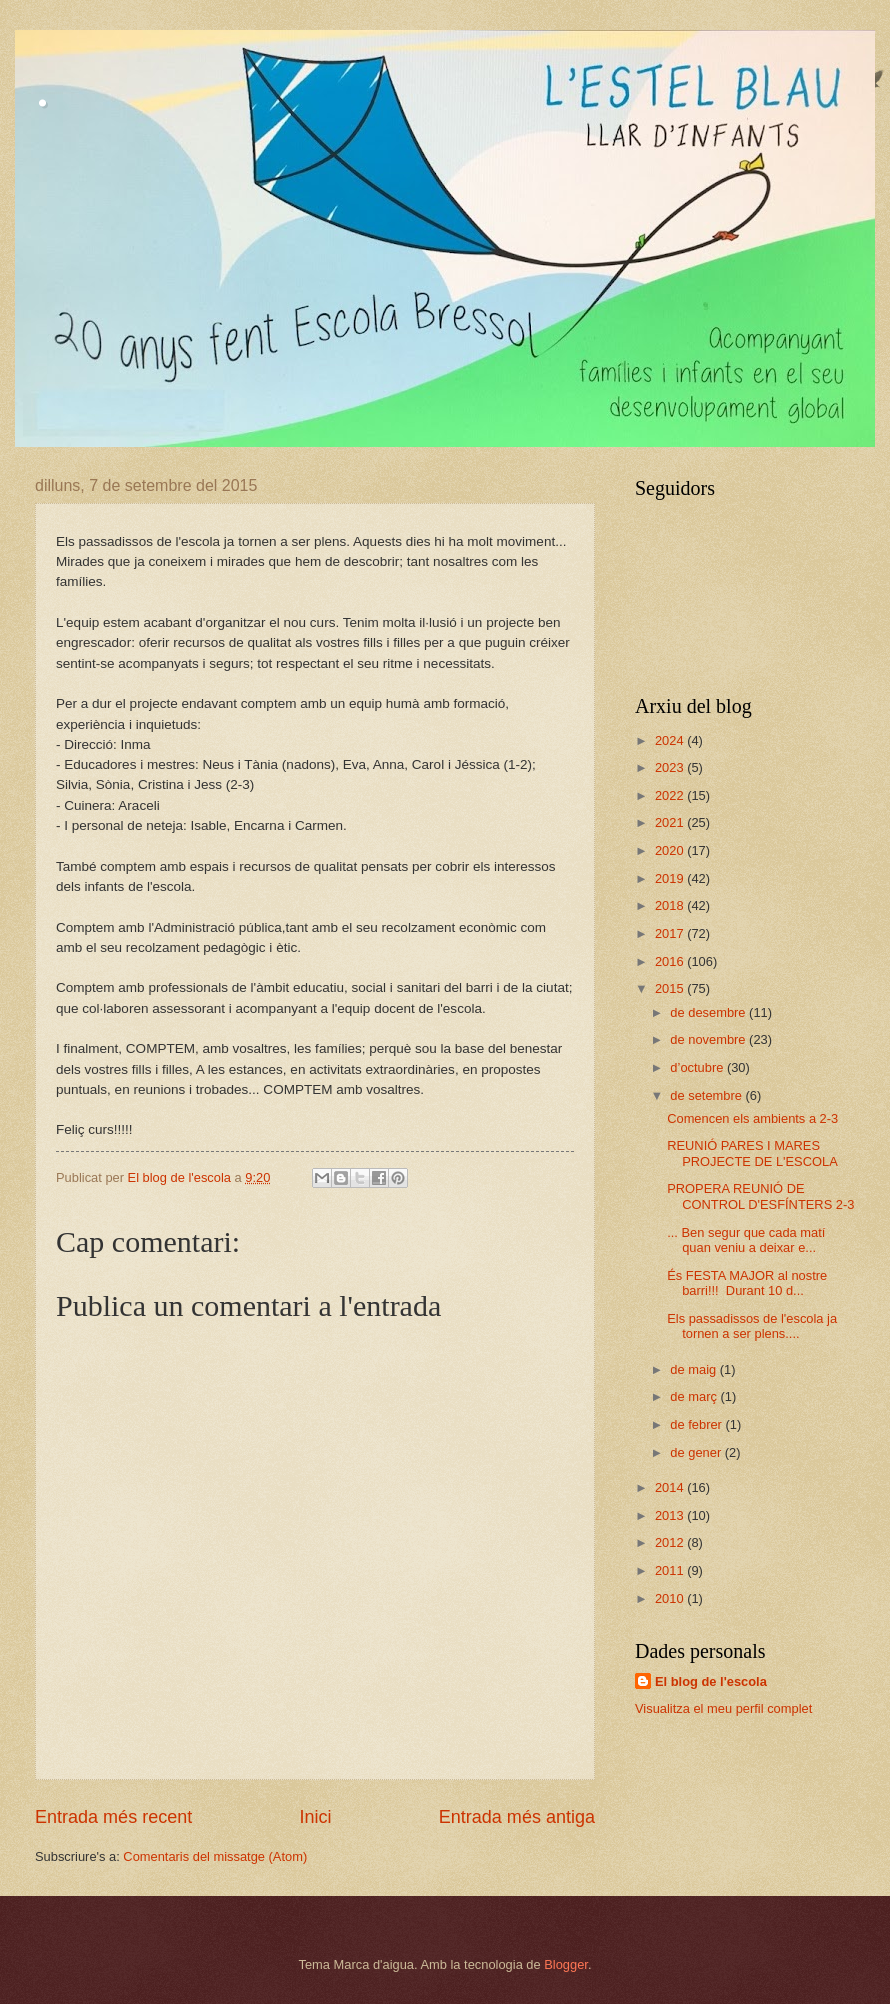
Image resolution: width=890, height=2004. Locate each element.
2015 (671, 988)
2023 (671, 767)
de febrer (697, 1424)
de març (695, 1396)
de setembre (707, 1095)
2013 (671, 1515)
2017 (671, 933)
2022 (671, 795)
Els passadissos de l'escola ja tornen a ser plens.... (752, 1326)
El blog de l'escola (711, 1681)
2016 (671, 961)
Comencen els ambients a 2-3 (752, 1118)
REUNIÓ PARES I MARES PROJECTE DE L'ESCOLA (752, 1153)
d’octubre (698, 1067)
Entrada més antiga (517, 1817)
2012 (671, 1542)
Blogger (566, 1964)
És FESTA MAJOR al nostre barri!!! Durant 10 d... (747, 1283)
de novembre (709, 1039)
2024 (671, 740)
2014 (671, 1487)
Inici (315, 1817)
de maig (694, 1369)
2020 (671, 850)
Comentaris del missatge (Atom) (215, 1856)
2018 (671, 905)
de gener (697, 1452)
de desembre (709, 1012)
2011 (671, 1570)
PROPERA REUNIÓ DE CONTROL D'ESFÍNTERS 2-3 (760, 1196)
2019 (671, 878)
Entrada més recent (113, 1817)
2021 (671, 822)
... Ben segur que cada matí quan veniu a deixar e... (746, 1240)
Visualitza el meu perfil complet (723, 1708)
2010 (671, 1598)
